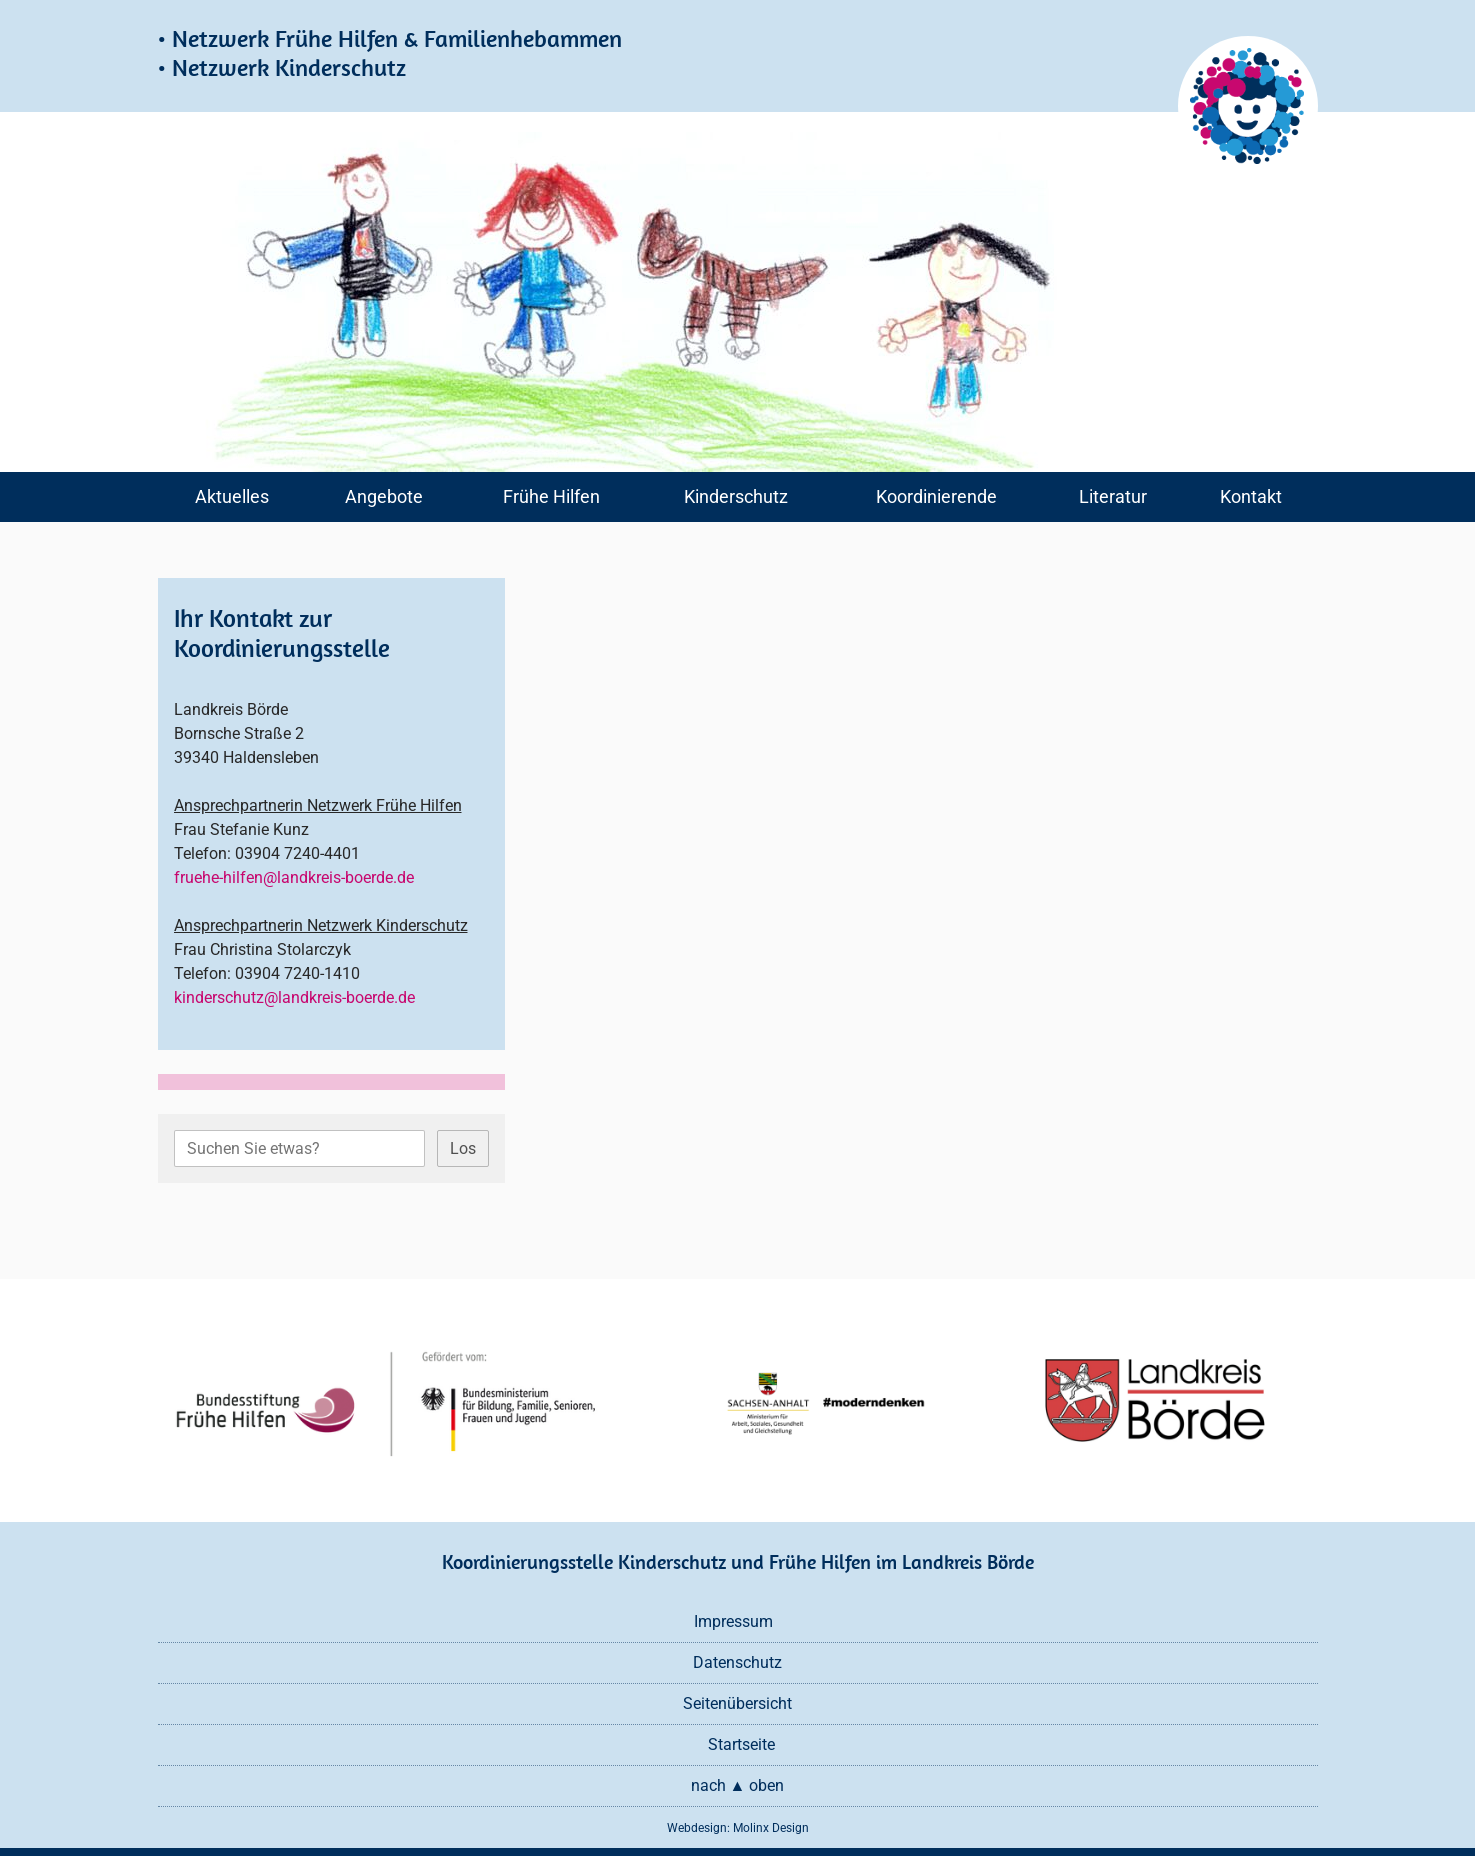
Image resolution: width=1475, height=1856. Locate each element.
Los (463, 1148)
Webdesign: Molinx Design (738, 1828)
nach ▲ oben (738, 1785)
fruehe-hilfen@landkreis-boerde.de (294, 877)
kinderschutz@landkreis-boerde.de (294, 997)
